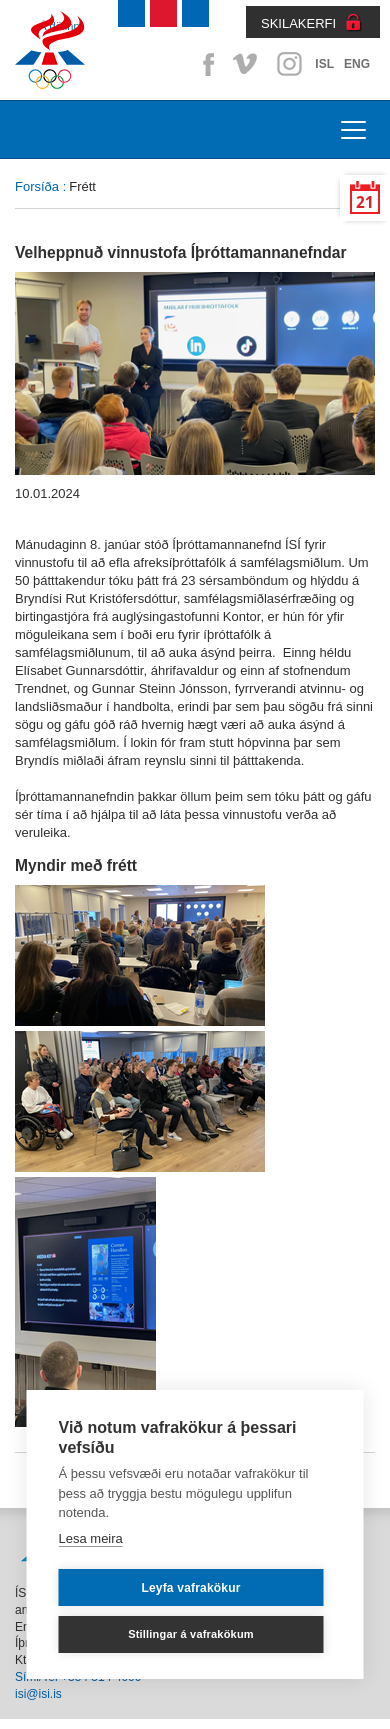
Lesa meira (91, 1538)
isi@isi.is (38, 1694)
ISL (324, 64)
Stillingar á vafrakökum (191, 1634)
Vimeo (247, 64)
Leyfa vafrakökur (190, 1588)
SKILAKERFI (298, 23)
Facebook (205, 64)
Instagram (289, 64)
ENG (357, 64)
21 (365, 202)
